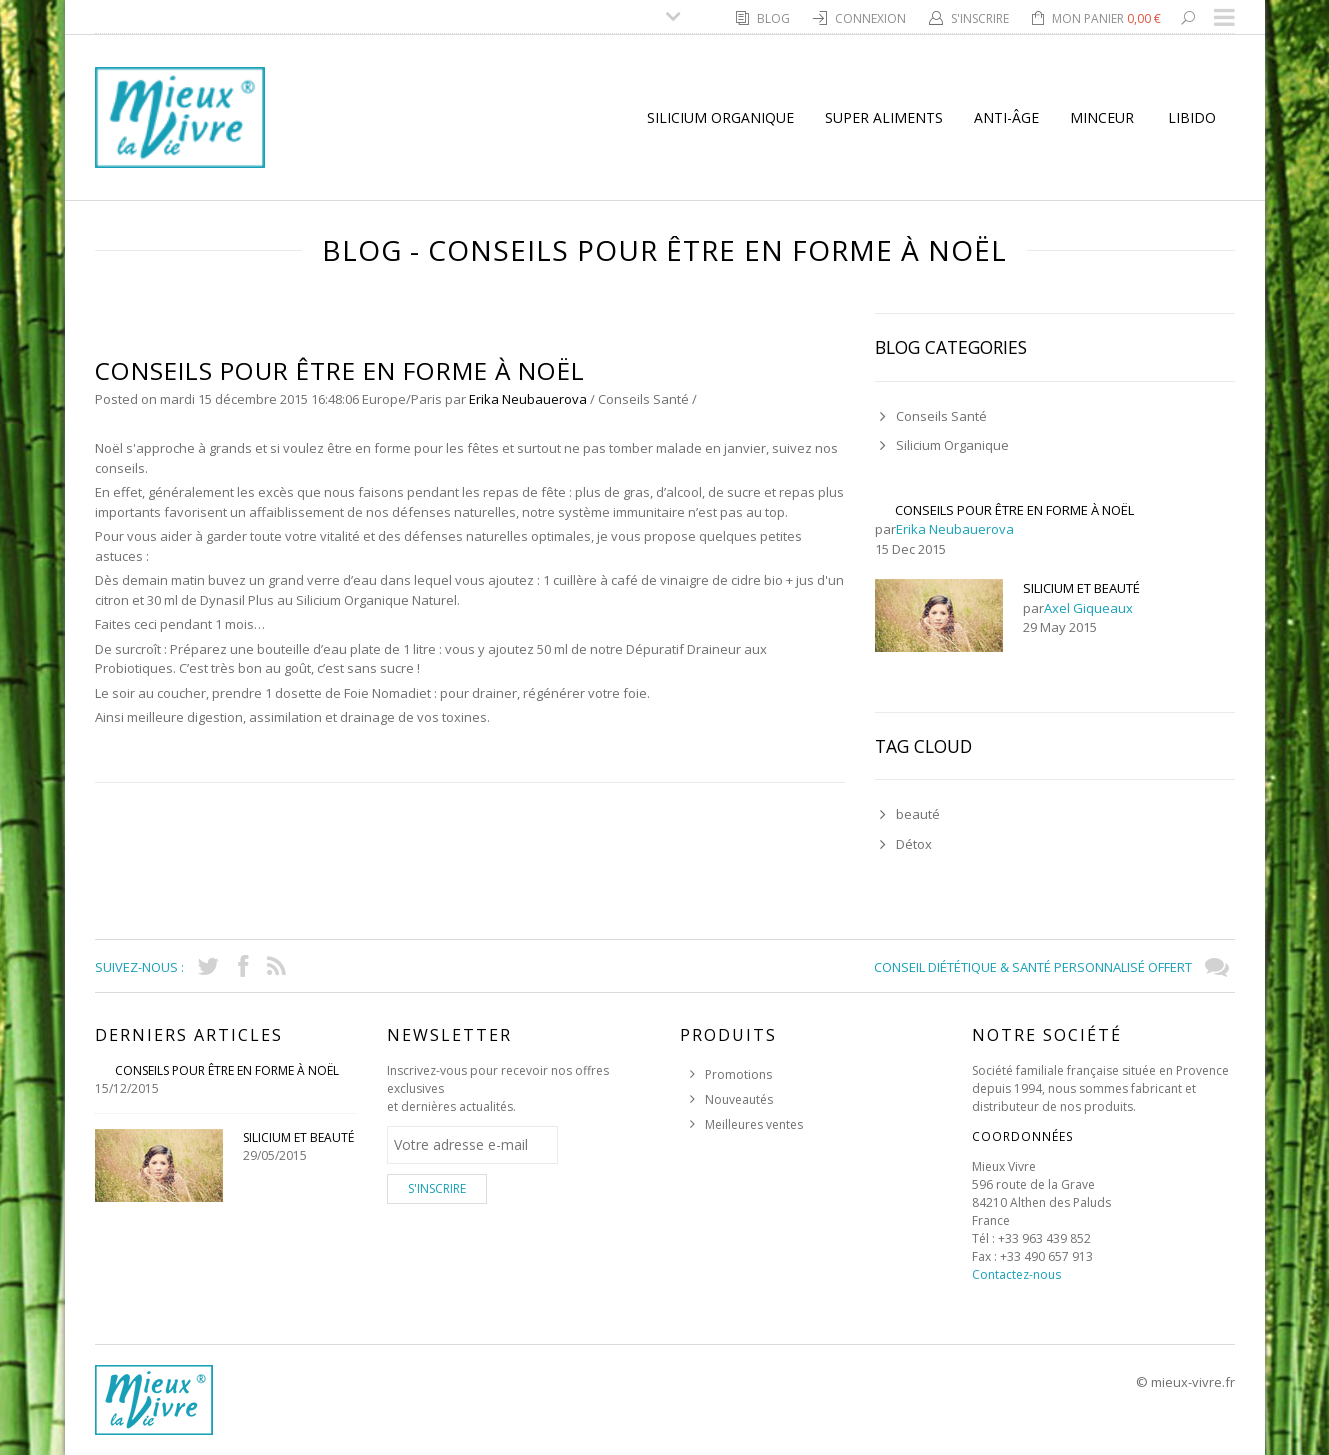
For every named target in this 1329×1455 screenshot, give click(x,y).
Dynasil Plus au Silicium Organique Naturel (328, 600)
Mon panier (1106, 18)
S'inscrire (981, 18)
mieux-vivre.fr (1193, 1382)
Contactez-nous (1016, 1274)
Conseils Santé (643, 399)
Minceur (1102, 117)
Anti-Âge (1006, 117)
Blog (775, 18)
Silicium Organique (720, 117)
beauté (918, 814)
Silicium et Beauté (1081, 588)
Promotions (738, 1074)
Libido (1192, 117)
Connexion (872, 18)
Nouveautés (739, 1099)
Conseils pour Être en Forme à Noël (1014, 510)
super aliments (884, 117)
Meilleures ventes (754, 1124)
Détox (914, 844)
